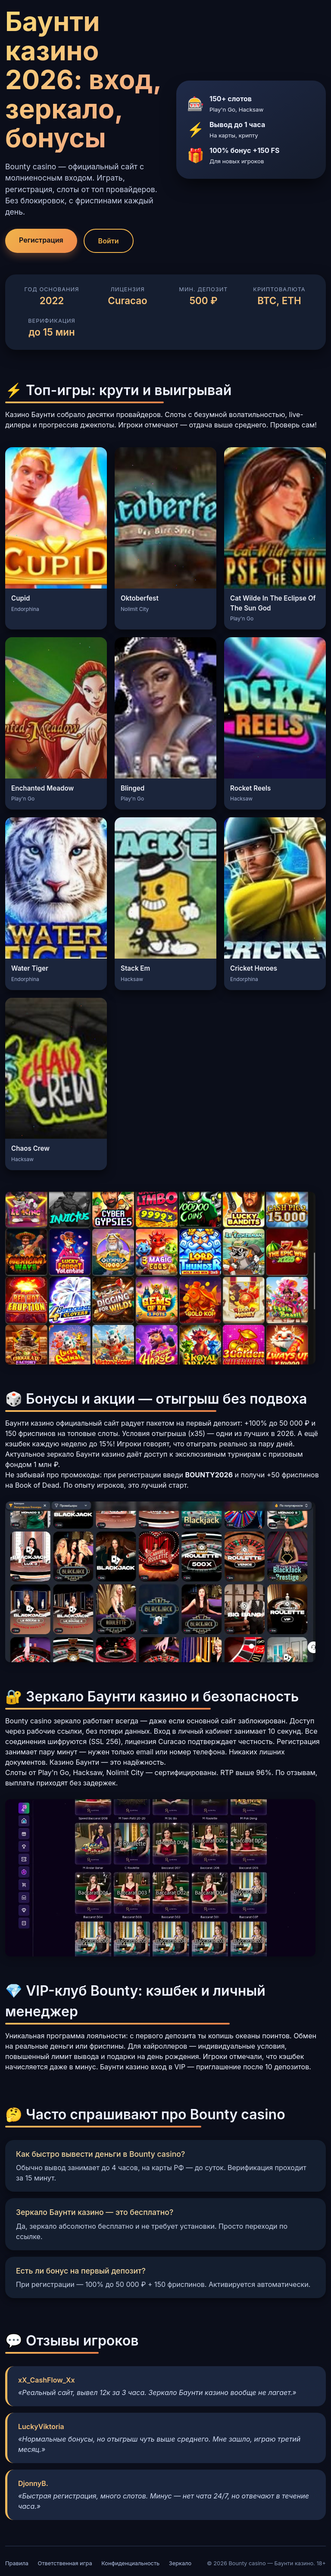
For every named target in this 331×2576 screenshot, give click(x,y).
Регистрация (41, 240)
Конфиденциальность (130, 2563)
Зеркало (180, 2563)
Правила (16, 2563)
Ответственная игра (65, 2563)
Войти (108, 241)
